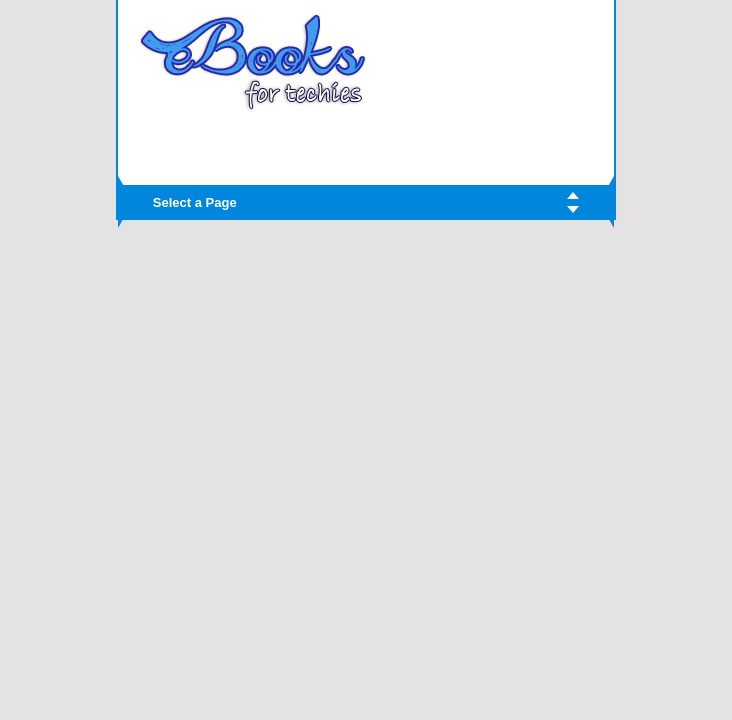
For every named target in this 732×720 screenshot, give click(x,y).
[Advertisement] (366, 142)
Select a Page (195, 202)
